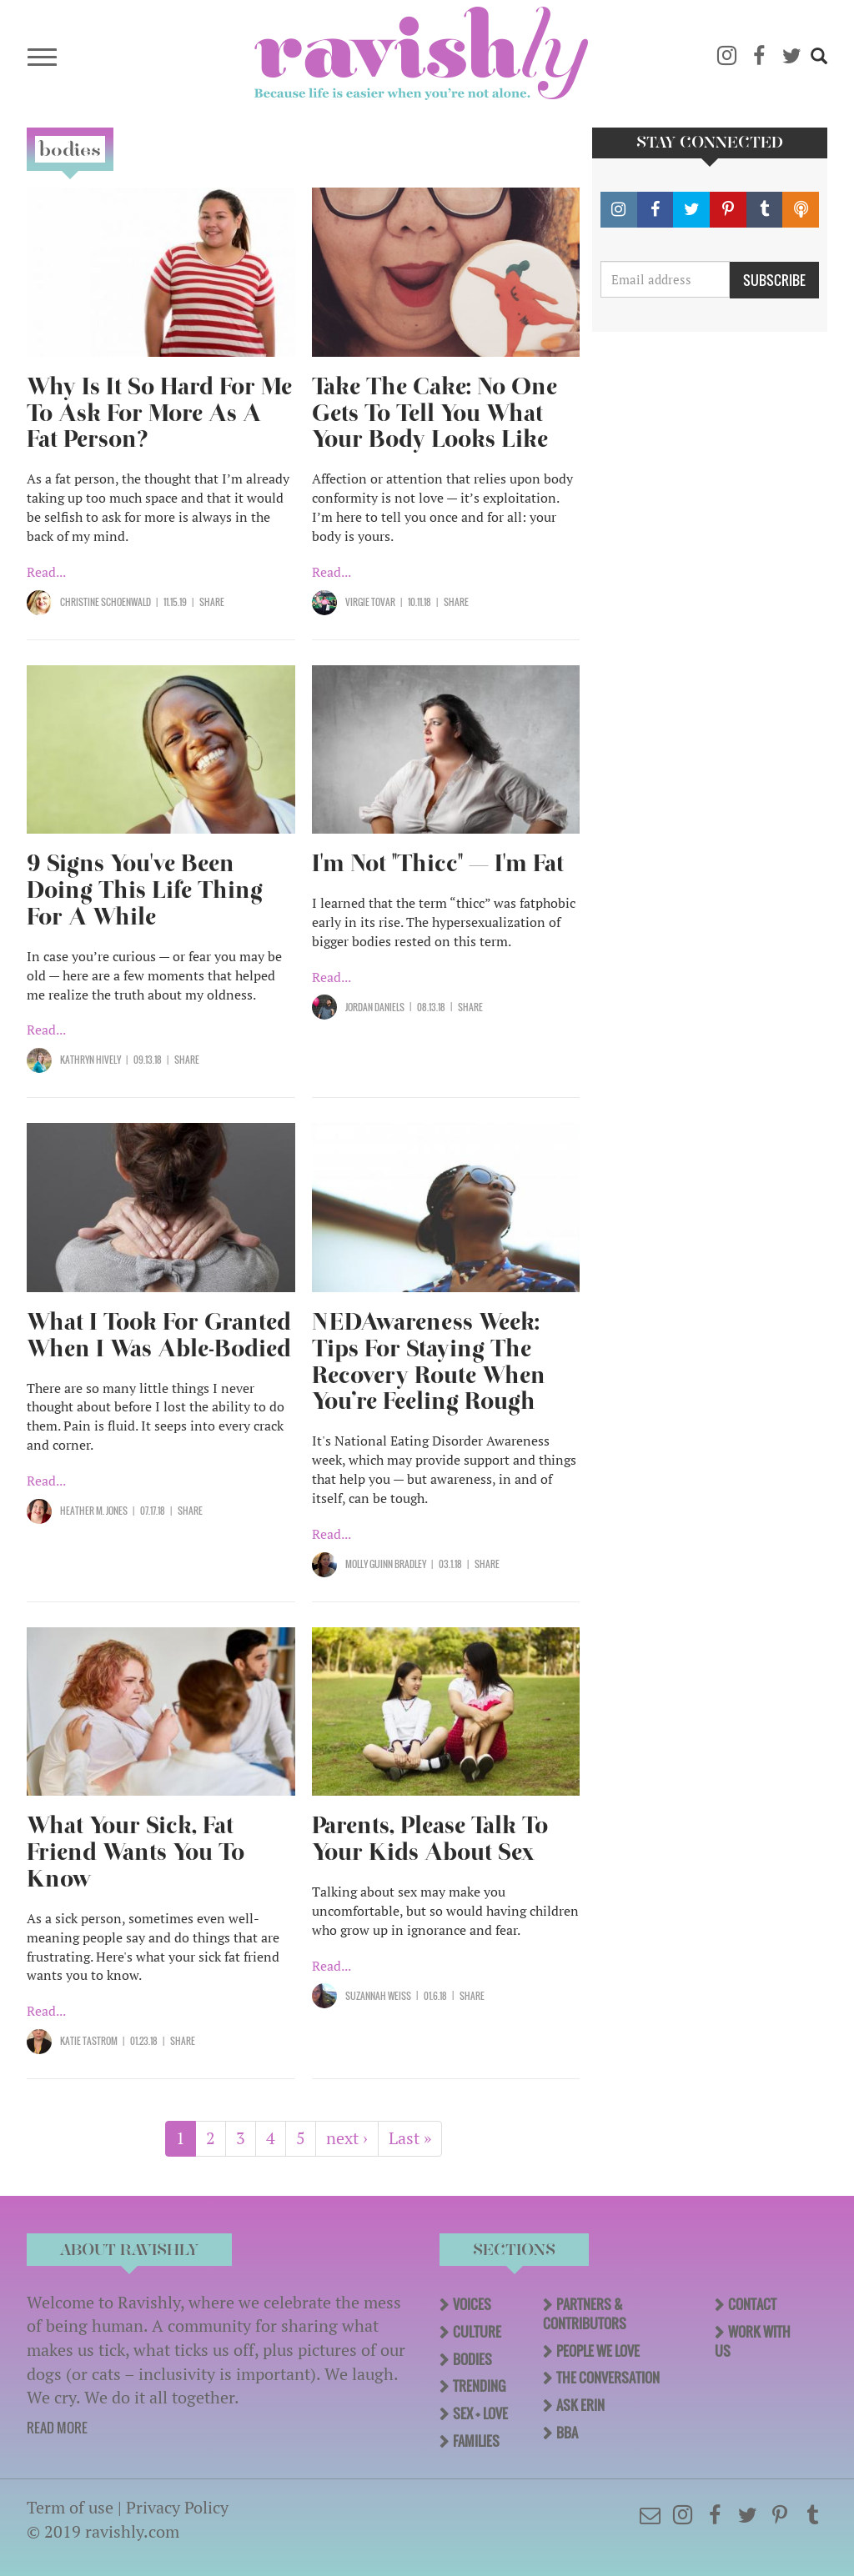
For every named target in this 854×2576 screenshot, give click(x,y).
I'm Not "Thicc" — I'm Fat (438, 863)
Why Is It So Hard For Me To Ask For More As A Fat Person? (159, 413)
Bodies (472, 2359)
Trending (479, 2386)
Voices (472, 2304)
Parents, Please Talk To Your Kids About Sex (430, 1839)
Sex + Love (480, 2413)
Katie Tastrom (89, 2040)
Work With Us (753, 2341)
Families (476, 2441)
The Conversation (608, 2378)
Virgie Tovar (370, 602)
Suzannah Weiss (378, 1995)
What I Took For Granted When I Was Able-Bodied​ (159, 1335)
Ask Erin (580, 2405)
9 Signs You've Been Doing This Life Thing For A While (145, 890)
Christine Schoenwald (105, 602)
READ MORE (57, 2428)
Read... (46, 572)
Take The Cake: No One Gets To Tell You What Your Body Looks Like (434, 413)
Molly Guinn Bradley (385, 1564)
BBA (567, 2433)
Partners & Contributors (584, 2313)
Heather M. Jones (94, 1510)
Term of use (70, 2507)
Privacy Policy (177, 2507)
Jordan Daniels (374, 1007)
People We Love (598, 2351)
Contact (752, 2304)
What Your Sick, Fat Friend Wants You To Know (135, 1852)
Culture (477, 2332)
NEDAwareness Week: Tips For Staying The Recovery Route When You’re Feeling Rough (428, 1361)
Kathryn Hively (90, 1059)
